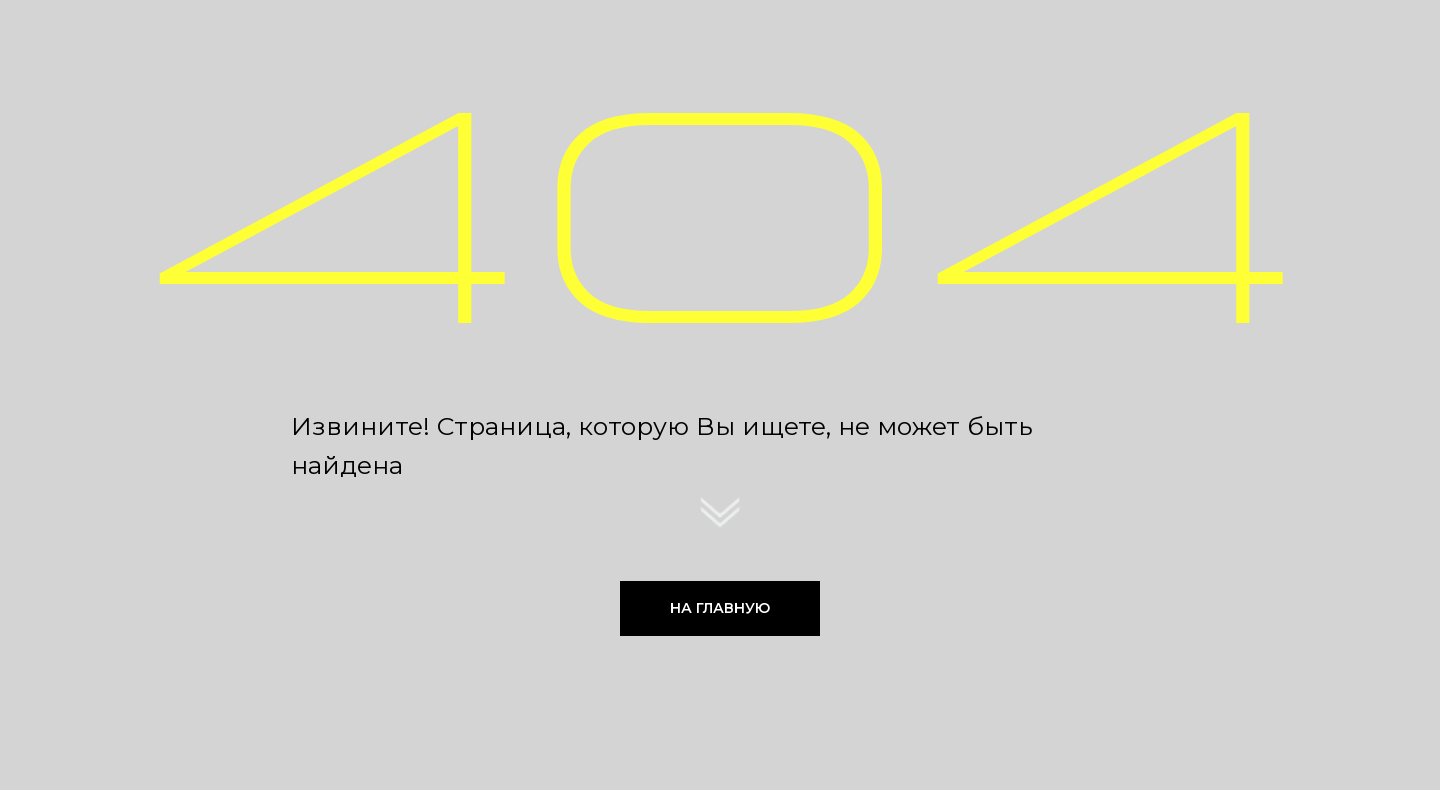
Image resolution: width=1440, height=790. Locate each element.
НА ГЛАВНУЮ (720, 608)
